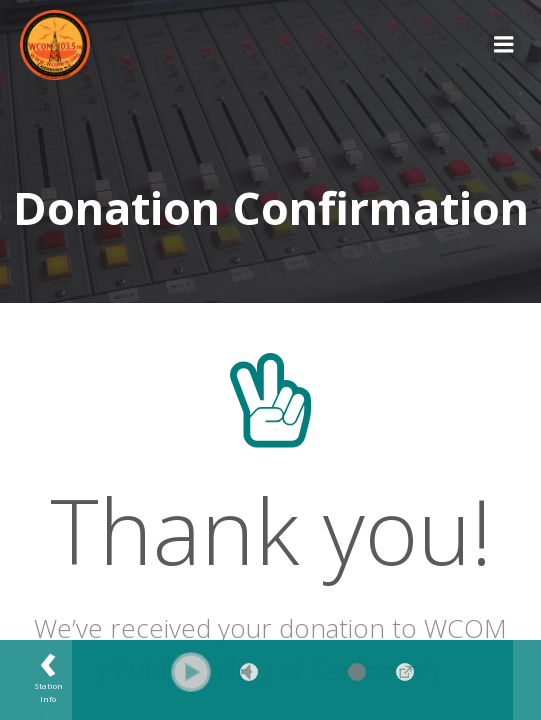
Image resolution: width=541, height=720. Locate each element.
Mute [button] (249, 672)
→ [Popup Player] (405, 672)
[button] (191, 672)
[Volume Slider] (327, 672)
